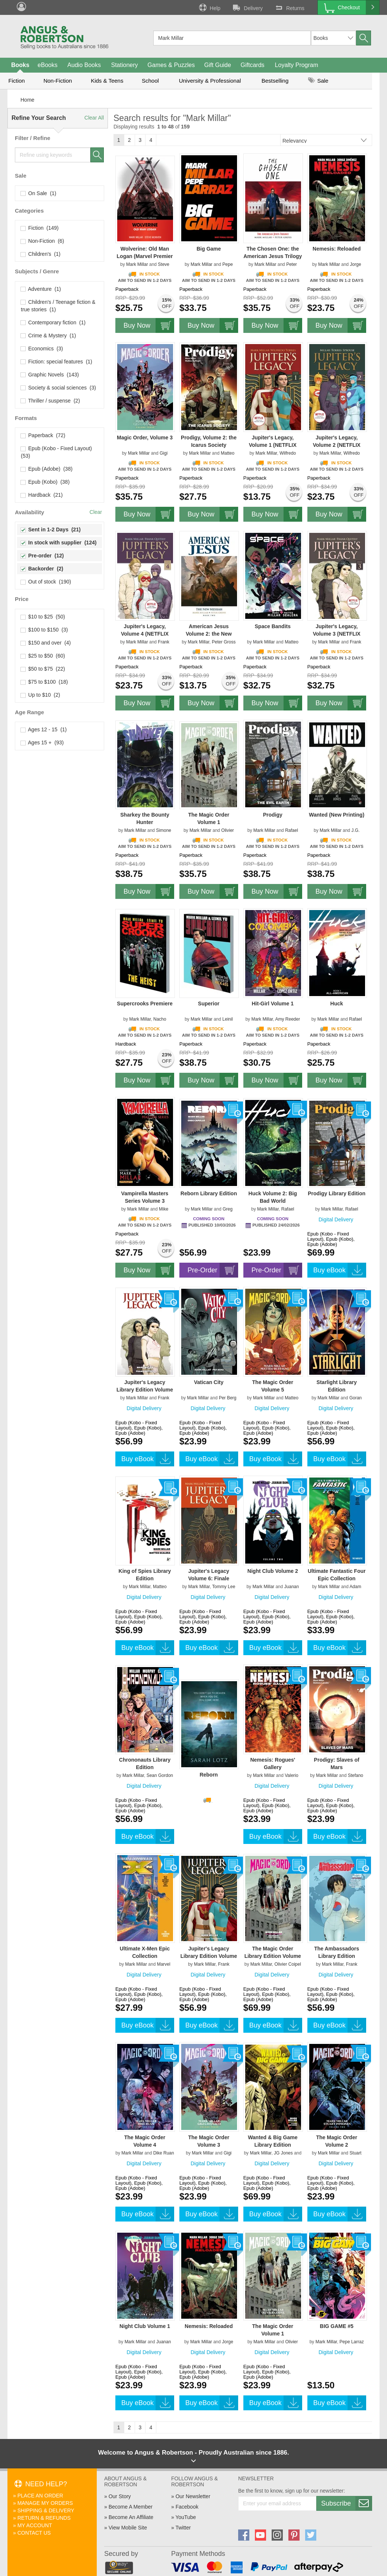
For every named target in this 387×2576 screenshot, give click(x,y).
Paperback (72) (43, 435)
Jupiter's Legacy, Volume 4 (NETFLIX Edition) (145, 633)
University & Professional (210, 80)
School (150, 80)
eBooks (47, 65)
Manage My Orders (45, 2503)
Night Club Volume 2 (272, 1571)
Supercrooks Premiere (144, 1003)
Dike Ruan (163, 2153)
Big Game (208, 249)
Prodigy (272, 815)
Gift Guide (217, 65)
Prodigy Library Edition (336, 1193)
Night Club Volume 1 (144, 2326)
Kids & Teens (107, 80)
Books (20, 65)
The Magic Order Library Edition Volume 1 (272, 1956)
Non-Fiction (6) (42, 241)
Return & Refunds (44, 2518)
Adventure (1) (41, 289)
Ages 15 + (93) (42, 742)
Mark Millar (137, 264)
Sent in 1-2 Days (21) (51, 529)
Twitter (183, 2528)
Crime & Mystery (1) (48, 335)
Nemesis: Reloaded (337, 249)
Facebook (187, 2507)
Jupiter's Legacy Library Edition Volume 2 (144, 1389)
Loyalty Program (297, 65)
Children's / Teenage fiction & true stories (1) (58, 305)
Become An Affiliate (131, 2517)
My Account (34, 2525)
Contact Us (34, 2533)
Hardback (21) (42, 495)
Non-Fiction (58, 80)
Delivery (247, 7)
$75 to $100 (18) (44, 682)
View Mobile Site (128, 2528)
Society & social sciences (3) (58, 388)
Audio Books (84, 65)
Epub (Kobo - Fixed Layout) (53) (57, 452)
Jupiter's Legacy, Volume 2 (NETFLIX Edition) (337, 445)
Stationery (124, 65)
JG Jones (283, 2153)
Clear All (94, 118)
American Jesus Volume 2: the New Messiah (208, 633)
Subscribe (346, 2503)
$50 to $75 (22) (43, 669)
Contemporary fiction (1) (53, 322)
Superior (209, 1003)
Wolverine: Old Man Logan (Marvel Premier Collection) (145, 256)
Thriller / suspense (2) (50, 401)
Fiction (16, 80)
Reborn (208, 1775)
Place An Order (40, 2496)
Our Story (120, 2496)
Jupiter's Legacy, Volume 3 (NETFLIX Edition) (337, 633)
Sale (318, 80)
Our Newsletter (193, 2496)
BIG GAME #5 (337, 2326)
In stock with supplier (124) (58, 543)
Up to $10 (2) (40, 695)
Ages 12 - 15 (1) (44, 729)
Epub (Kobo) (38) (45, 482)
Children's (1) (40, 254)
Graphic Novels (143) (50, 375)
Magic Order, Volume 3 (145, 438)
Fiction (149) (39, 228)
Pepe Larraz (351, 2341)
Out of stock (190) (46, 582)
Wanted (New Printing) (336, 815)
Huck (336, 1003)
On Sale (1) (38, 193)
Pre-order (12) (42, 556)
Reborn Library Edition (208, 1193)
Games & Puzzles (171, 65)
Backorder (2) (42, 569)
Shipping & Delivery (45, 2510)
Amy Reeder (287, 1019)
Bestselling (275, 80)
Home (27, 100)
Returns (289, 7)
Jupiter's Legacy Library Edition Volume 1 (208, 1956)
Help (209, 7)
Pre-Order (213, 1270)
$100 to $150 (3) (44, 630)
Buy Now (149, 325)
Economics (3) (42, 349)
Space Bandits (273, 626)
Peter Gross (224, 642)
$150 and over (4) (46, 643)
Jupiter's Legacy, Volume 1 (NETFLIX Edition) (273, 445)
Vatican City (208, 1382)
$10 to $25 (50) (43, 617)
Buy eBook (339, 1270)
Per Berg (227, 1397)
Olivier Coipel (287, 1964)
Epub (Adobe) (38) (47, 469)
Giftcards (253, 65)
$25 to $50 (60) (43, 656)
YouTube (185, 2517)
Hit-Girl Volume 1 (273, 1003)
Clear (96, 512)
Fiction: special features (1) (56, 362)
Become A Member (131, 2507)
